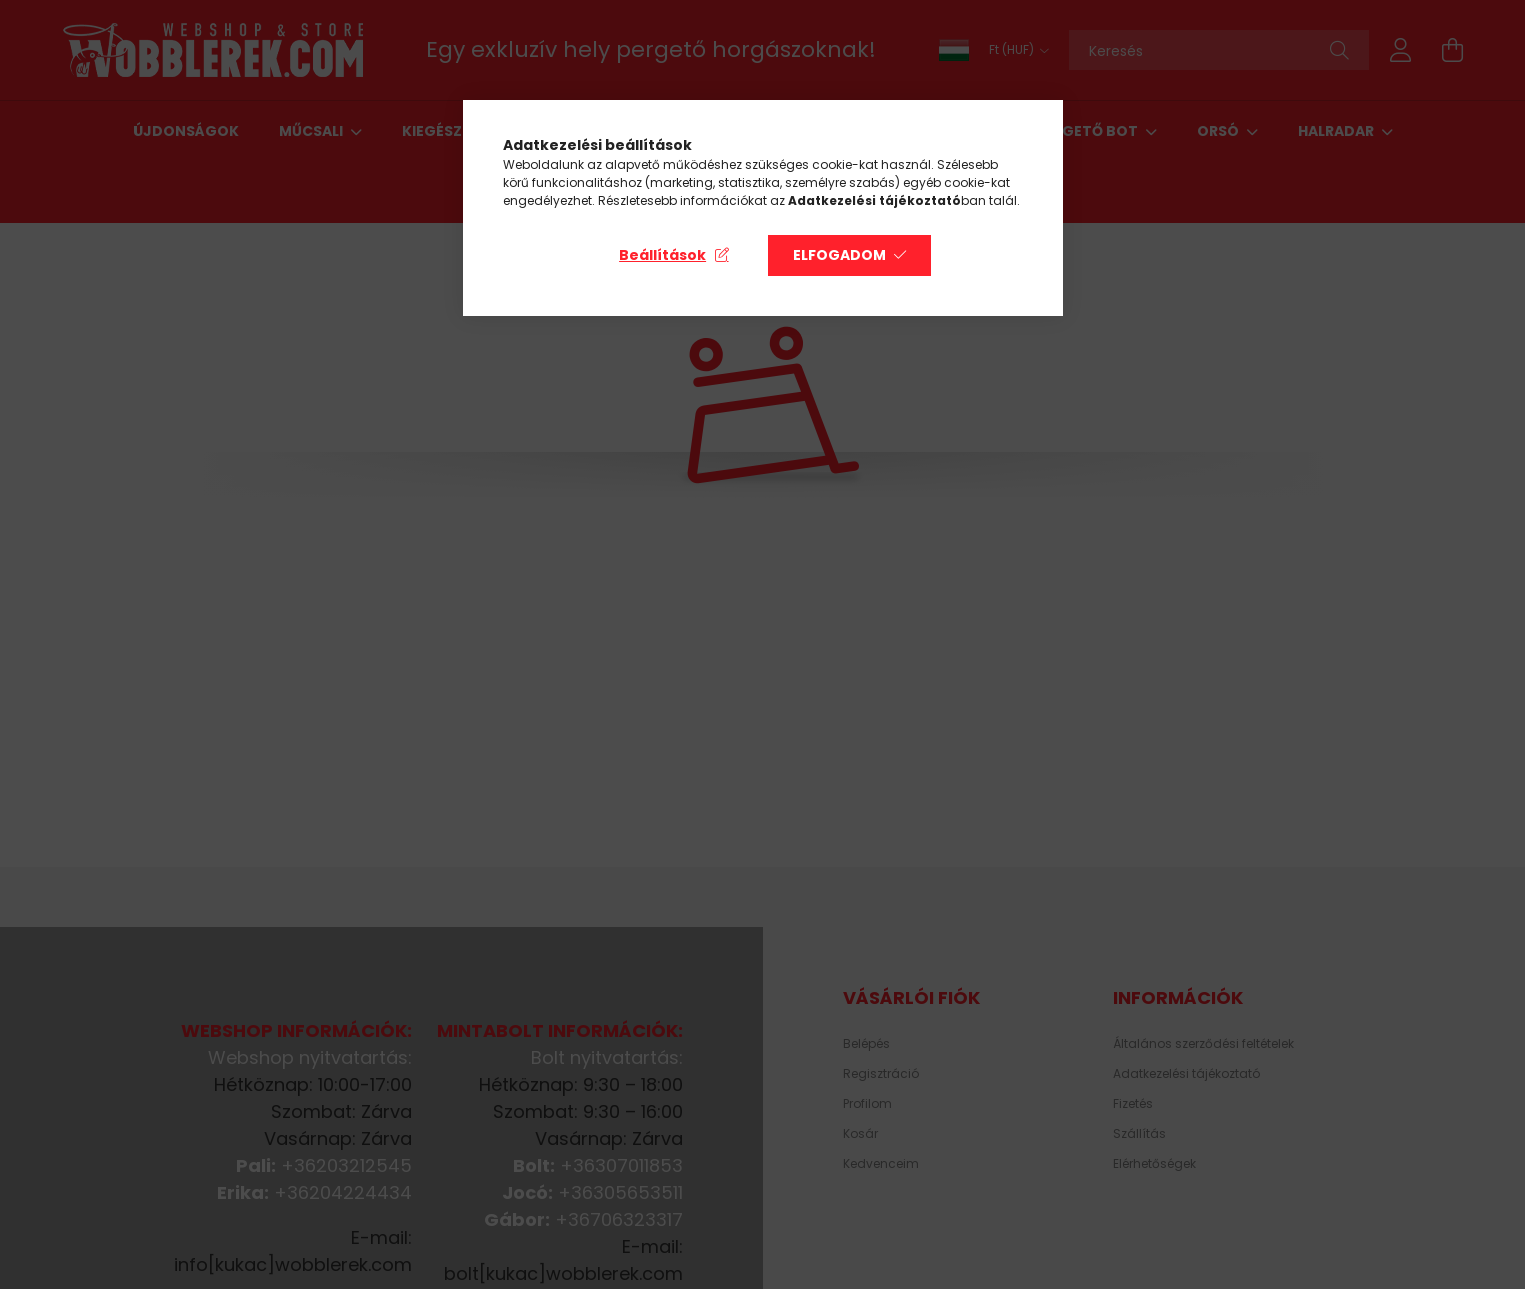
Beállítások (662, 255)
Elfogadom (839, 255)
